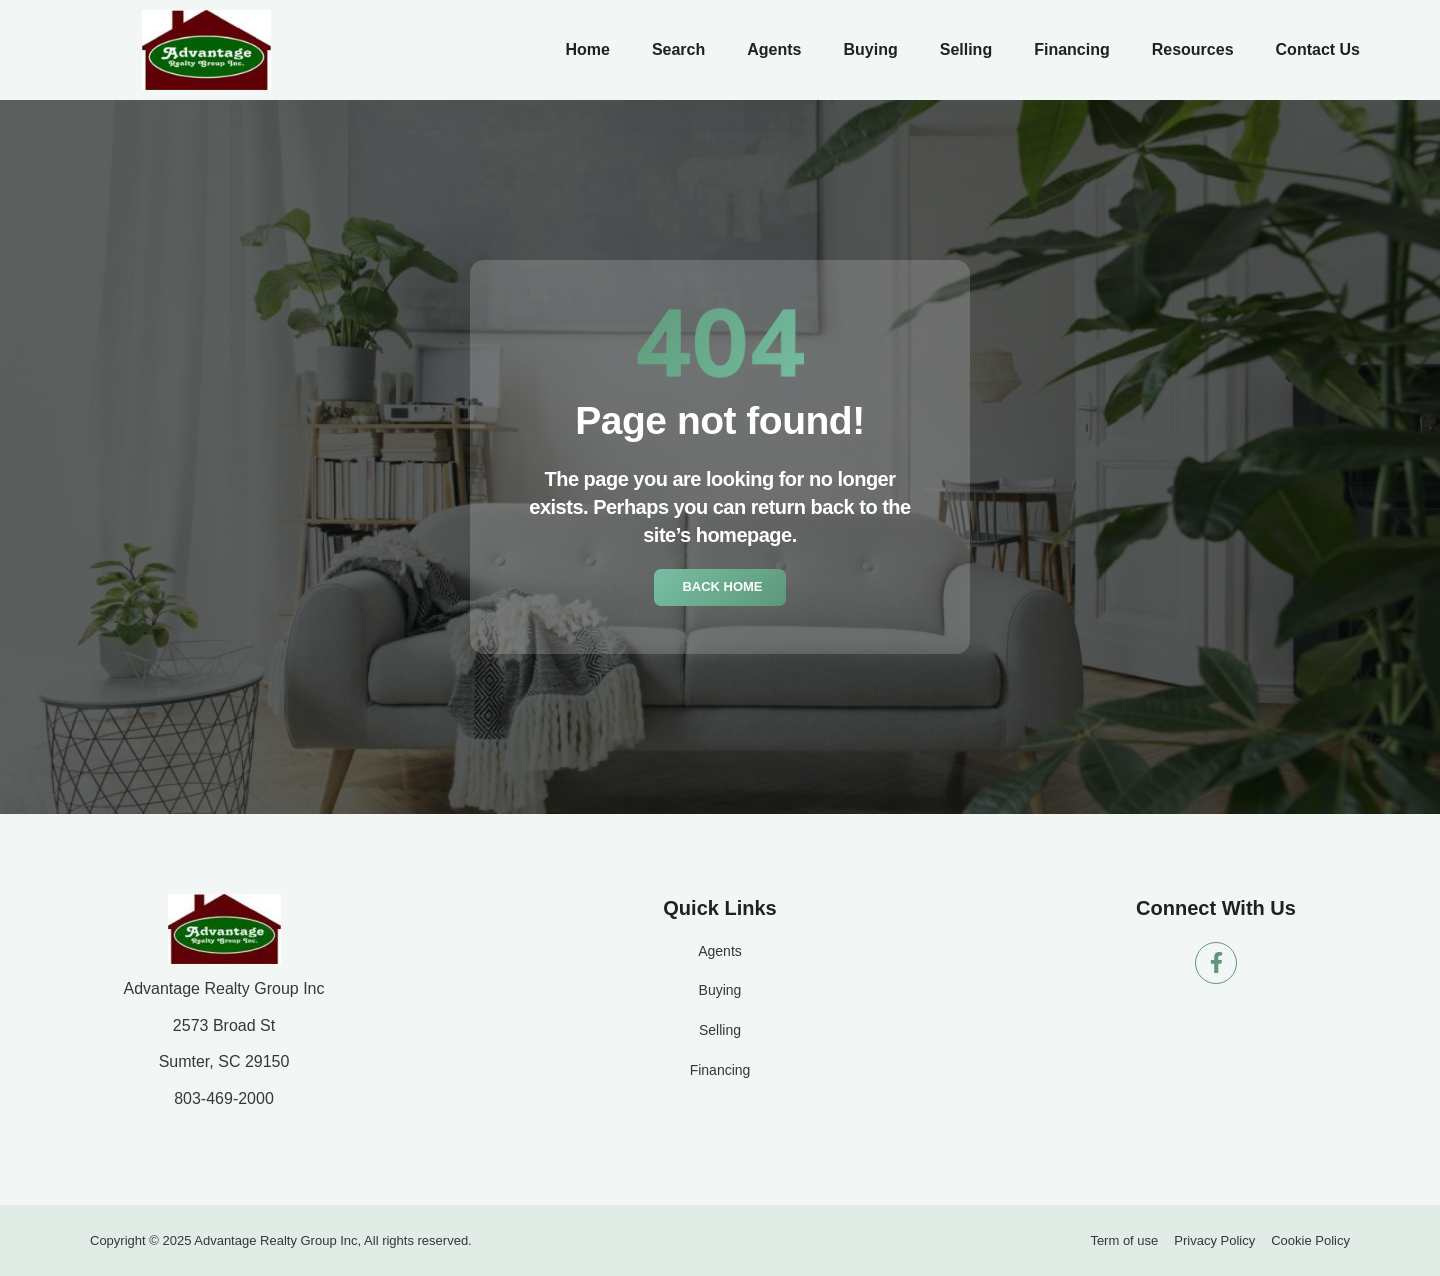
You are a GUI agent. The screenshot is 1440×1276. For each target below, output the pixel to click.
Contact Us (1318, 49)
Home (587, 49)
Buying (870, 49)
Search (678, 49)
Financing (1072, 49)
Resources (1193, 49)
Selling (966, 49)
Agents (774, 49)
